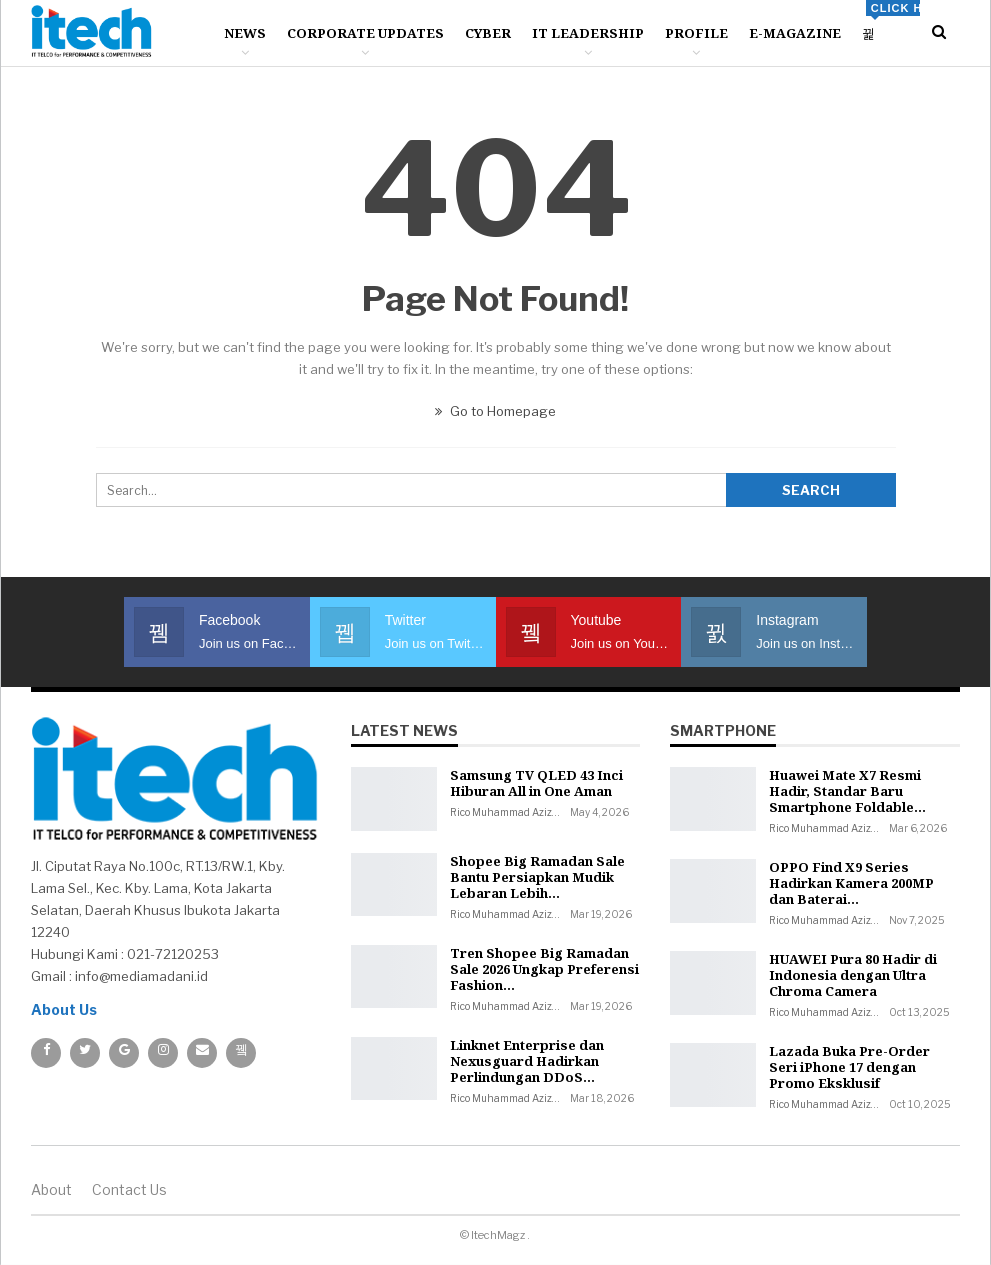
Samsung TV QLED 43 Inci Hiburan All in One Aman (536, 783)
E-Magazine (795, 33)
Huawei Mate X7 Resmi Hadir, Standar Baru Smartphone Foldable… (847, 791)
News (245, 33)
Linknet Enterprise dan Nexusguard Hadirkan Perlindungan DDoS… (527, 1061)
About (51, 1189)
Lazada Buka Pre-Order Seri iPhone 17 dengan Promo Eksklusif (849, 1067)
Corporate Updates (365, 33)
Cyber (488, 33)
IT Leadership (588, 33)
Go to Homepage (495, 411)
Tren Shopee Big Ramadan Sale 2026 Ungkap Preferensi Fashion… (544, 969)
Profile (696, 33)
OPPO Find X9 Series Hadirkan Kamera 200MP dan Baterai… (851, 883)
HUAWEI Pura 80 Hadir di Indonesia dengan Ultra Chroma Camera (853, 975)
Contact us (129, 1189)
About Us (64, 1009)
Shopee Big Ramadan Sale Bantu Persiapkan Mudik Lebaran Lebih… (537, 877)
